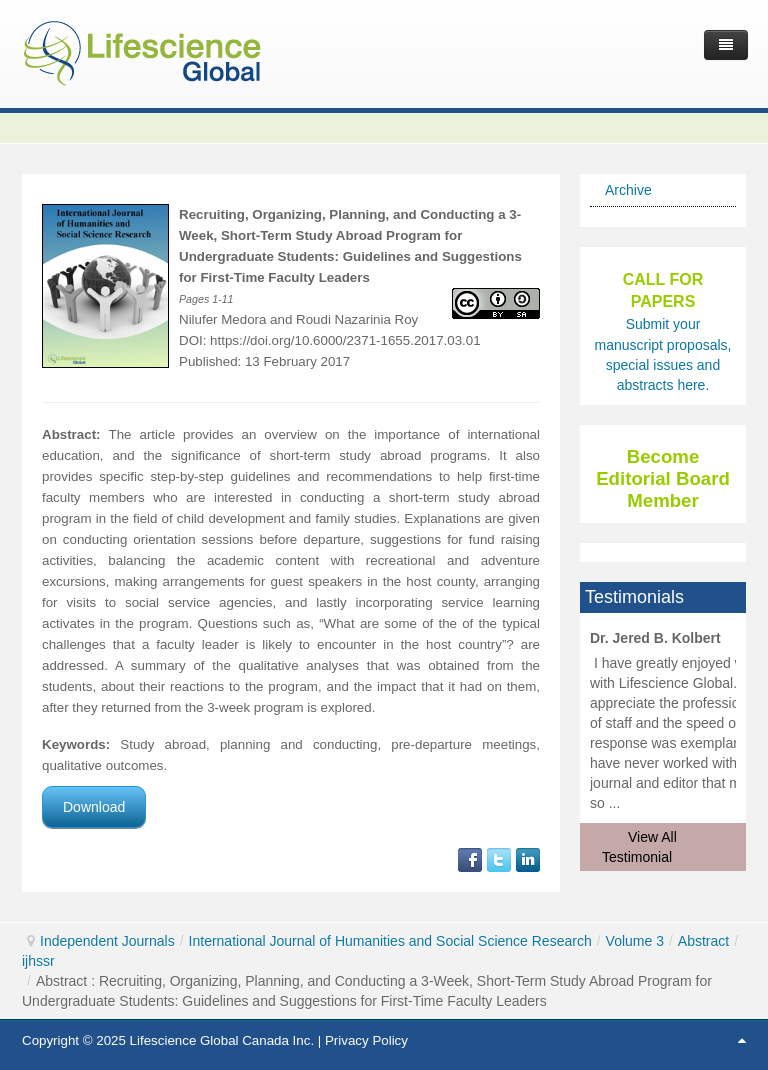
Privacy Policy (366, 1040)
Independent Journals (107, 941)
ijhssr (38, 961)
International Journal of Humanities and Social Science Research (390, 941)
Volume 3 (635, 941)
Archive (628, 190)
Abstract (703, 941)
